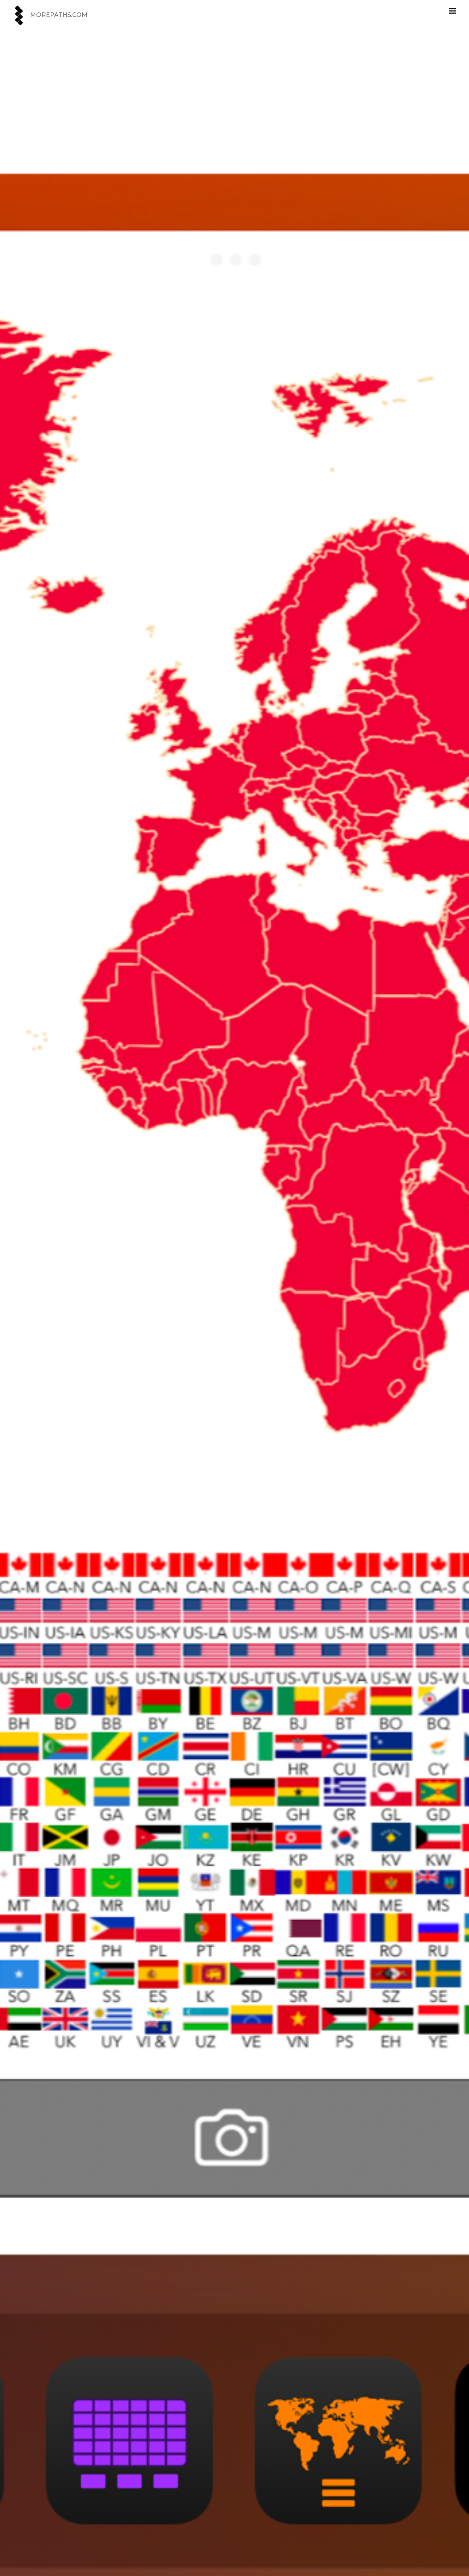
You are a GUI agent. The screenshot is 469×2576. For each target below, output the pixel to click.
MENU (454, 8)
